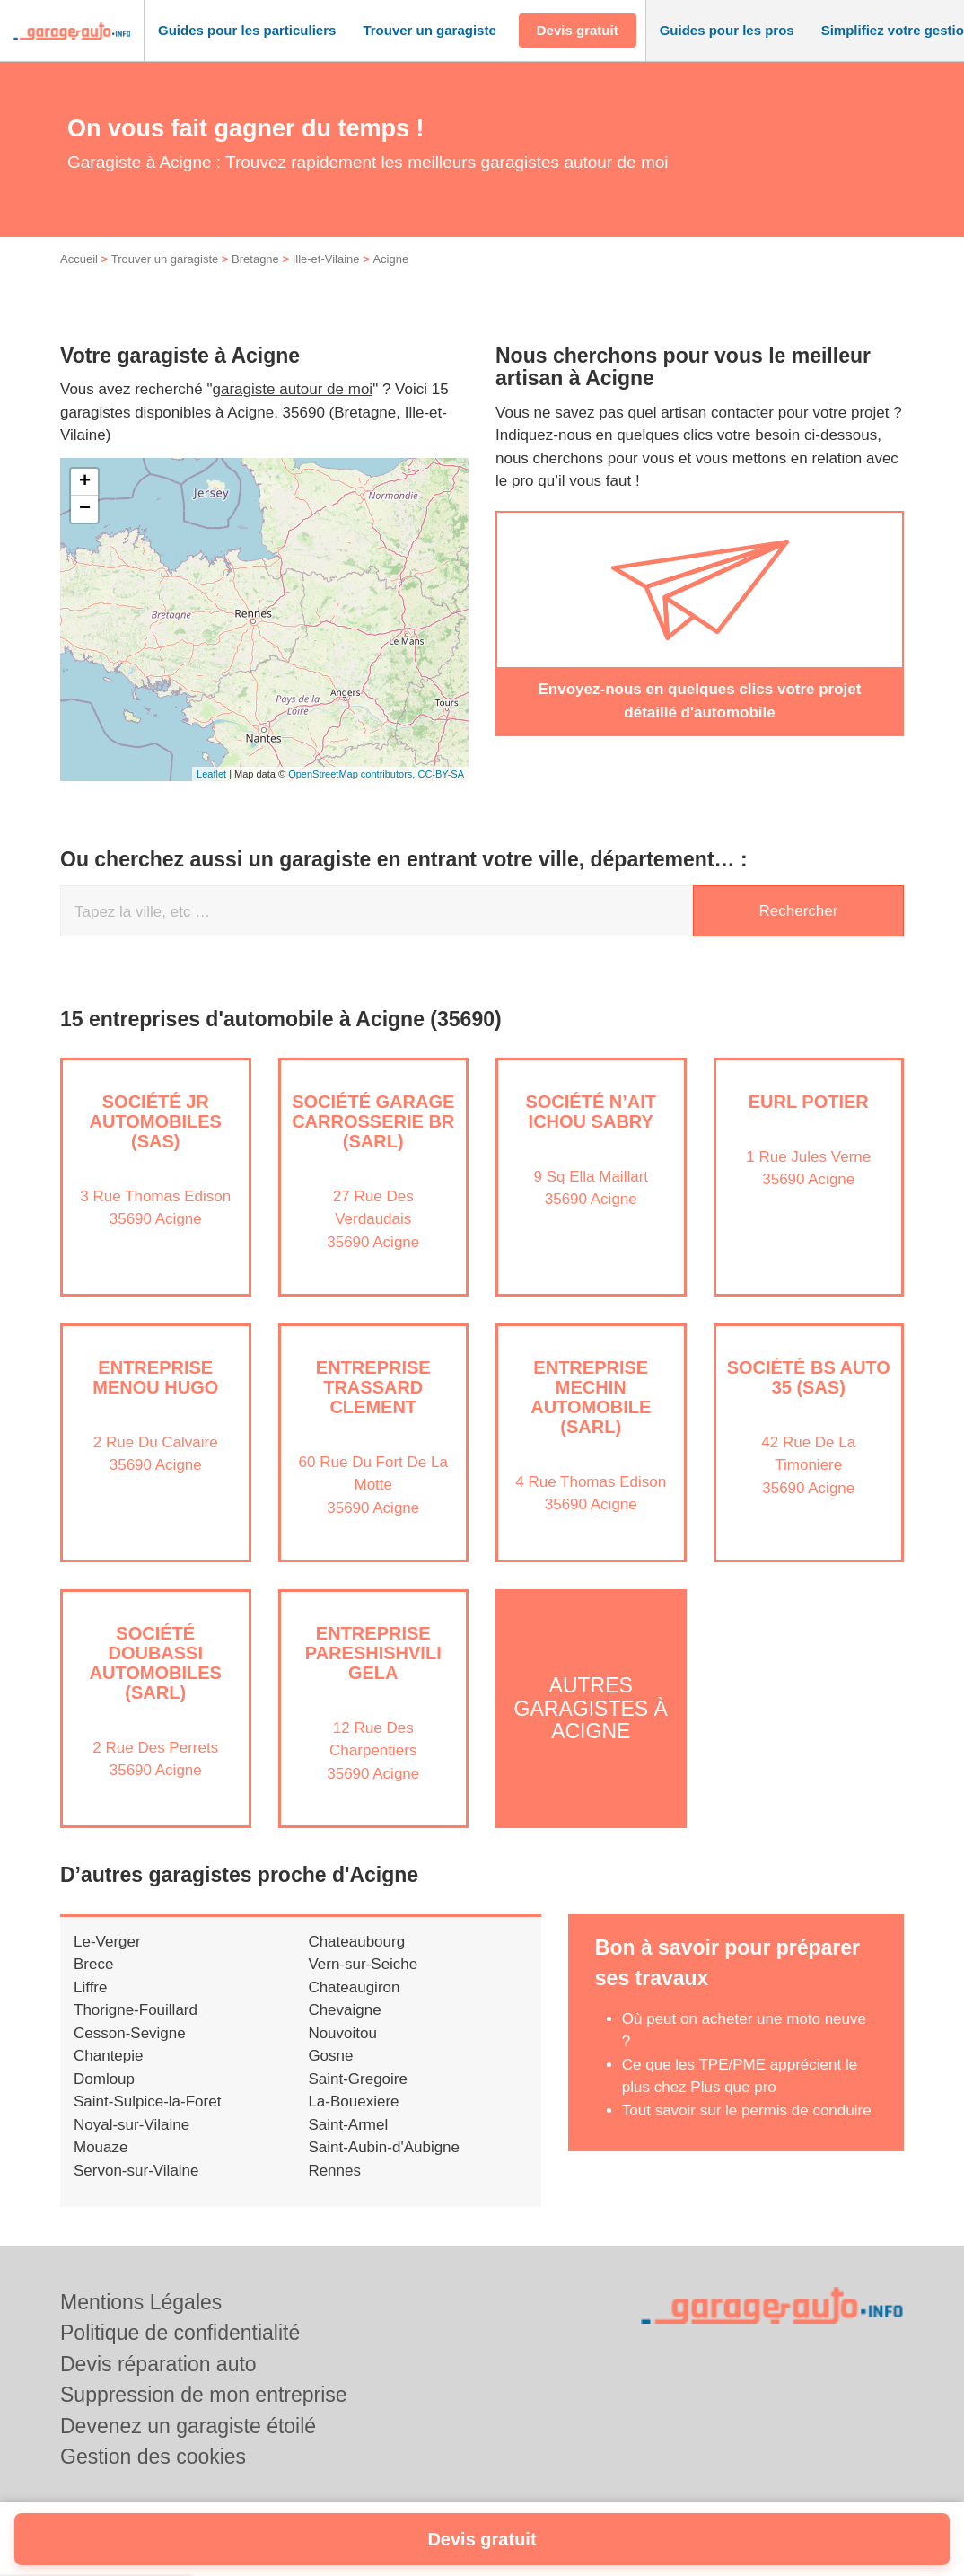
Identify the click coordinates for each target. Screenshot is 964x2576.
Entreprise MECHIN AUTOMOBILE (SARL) (590, 1397)
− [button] (85, 509)
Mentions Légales (141, 2302)
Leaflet (211, 774)
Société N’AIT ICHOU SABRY (590, 1111)
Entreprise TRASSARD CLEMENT (373, 1387)
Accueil (79, 259)
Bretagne (255, 259)
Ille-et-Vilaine (326, 259)
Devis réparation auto (158, 2364)
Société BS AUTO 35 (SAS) (808, 1377)
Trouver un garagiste (164, 259)
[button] (247, 31)
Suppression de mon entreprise (203, 2394)
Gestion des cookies (153, 2456)
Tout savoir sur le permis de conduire (747, 2110)
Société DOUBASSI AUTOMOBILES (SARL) (156, 1662)
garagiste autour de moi (293, 389)
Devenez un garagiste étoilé (188, 2426)
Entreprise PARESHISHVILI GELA (373, 1653)
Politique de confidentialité (180, 2332)
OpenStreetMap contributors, (352, 774)
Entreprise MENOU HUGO (155, 1377)
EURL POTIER (809, 1102)
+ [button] (85, 482)
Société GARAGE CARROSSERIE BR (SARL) (373, 1121)
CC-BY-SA (440, 774)
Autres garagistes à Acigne (591, 1709)
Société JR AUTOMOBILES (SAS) (156, 1121)
